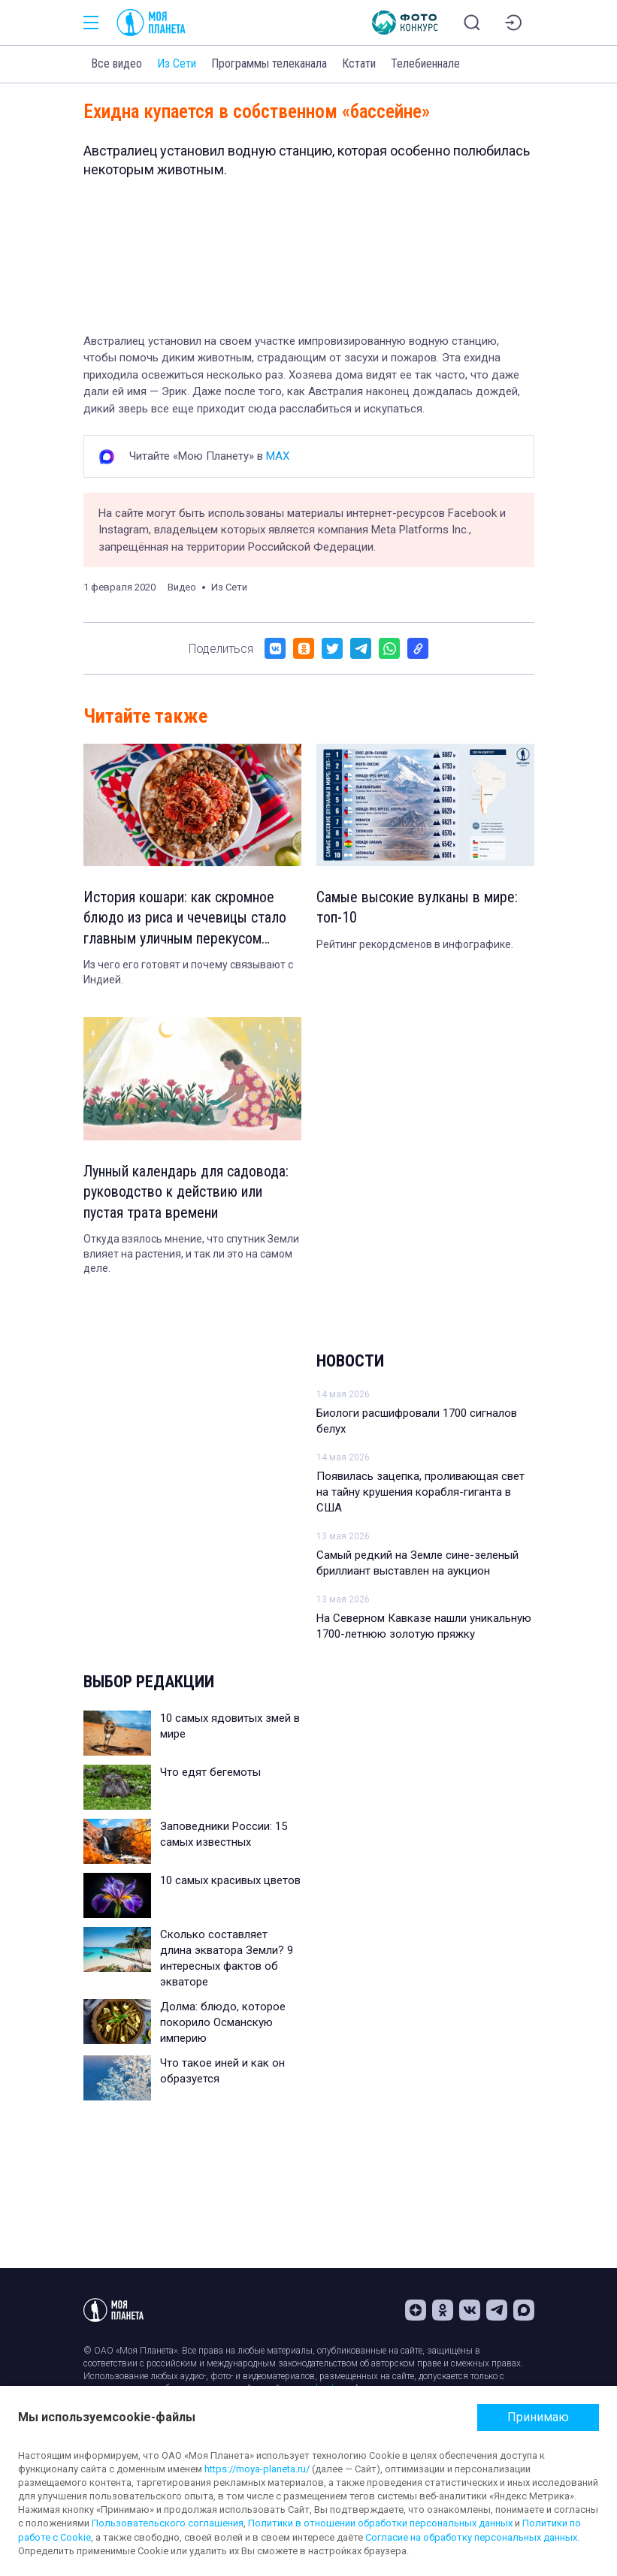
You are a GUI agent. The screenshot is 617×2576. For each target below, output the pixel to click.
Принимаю (538, 2417)
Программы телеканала (269, 63)
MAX (277, 456)
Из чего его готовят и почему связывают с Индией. (188, 973)
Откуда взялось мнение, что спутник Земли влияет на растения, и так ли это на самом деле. (191, 1255)
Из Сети (176, 63)
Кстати (359, 63)
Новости (350, 1363)
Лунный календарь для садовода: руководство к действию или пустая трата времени (186, 1194)
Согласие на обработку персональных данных (471, 2537)
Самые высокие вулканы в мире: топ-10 (417, 908)
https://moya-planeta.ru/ (257, 2469)
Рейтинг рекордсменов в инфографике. (414, 945)
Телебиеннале (425, 63)
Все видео (116, 63)
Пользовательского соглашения (167, 2523)
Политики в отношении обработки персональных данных (380, 2523)
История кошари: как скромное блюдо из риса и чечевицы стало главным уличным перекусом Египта (185, 919)
